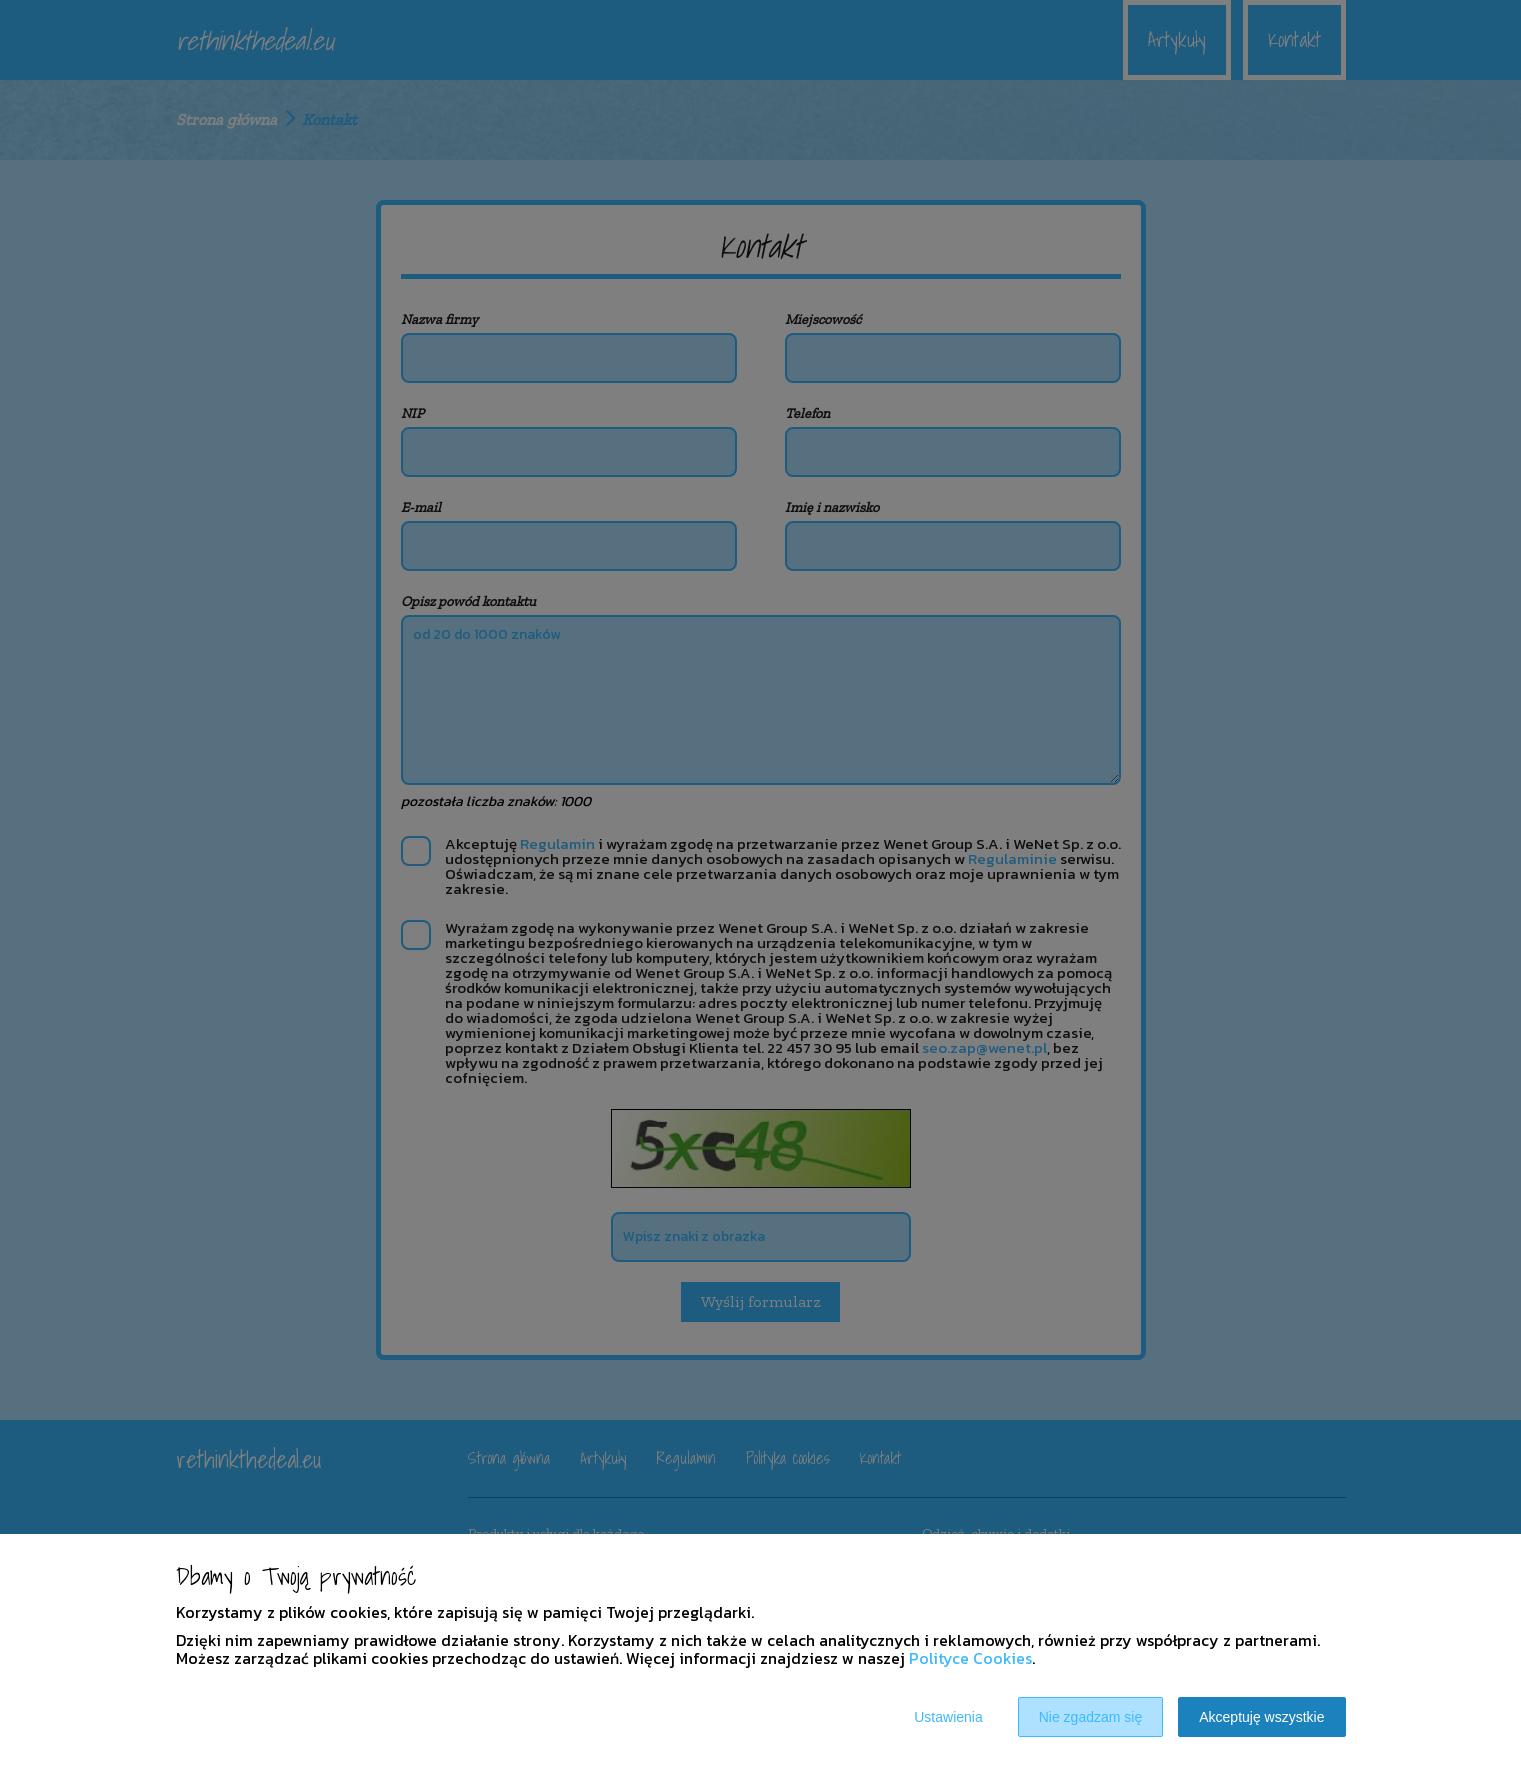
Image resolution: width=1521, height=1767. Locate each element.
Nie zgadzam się (1091, 1717)
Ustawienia (948, 1717)
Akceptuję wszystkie (1261, 1717)
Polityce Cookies (970, 1658)
